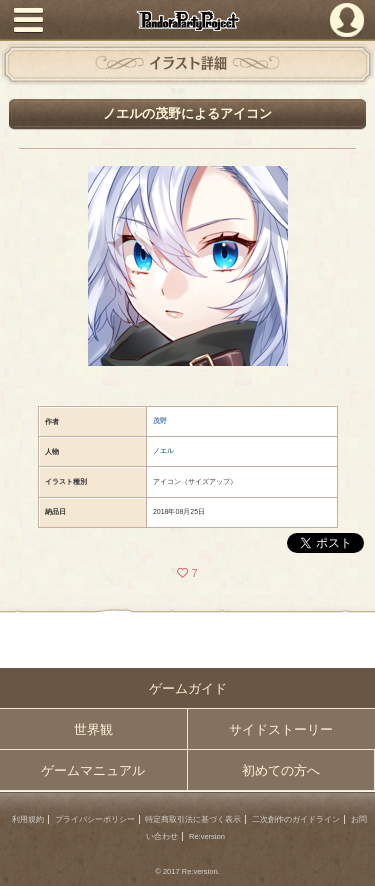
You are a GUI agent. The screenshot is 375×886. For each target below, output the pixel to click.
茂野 (160, 420)
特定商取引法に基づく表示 (193, 819)
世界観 (93, 729)
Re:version (207, 836)
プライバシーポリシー (95, 819)
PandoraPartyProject (187, 20)
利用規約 (28, 819)
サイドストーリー (281, 729)
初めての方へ (281, 770)
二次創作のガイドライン (296, 819)
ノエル (163, 450)
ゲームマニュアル (93, 770)
